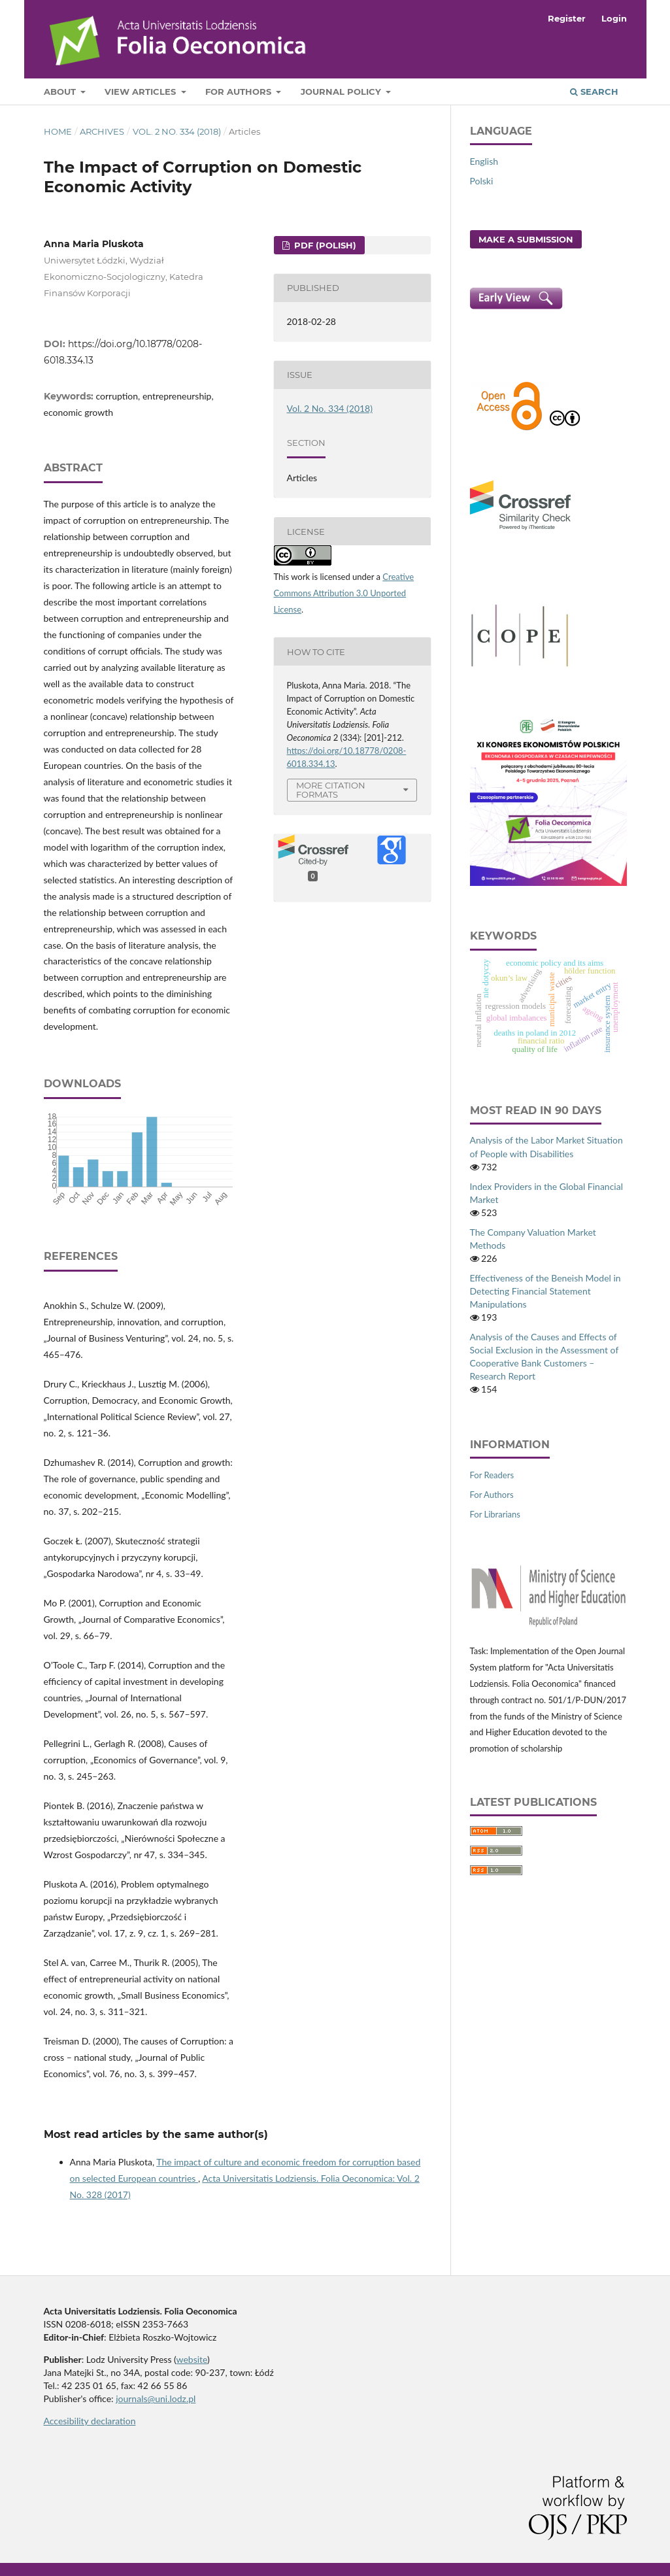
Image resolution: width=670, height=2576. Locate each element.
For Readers (492, 1475)
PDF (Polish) (324, 245)
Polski (482, 180)
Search (594, 91)
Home (58, 131)
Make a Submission (525, 239)
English (484, 161)
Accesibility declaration (90, 2420)
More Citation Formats (330, 790)
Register (567, 18)
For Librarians (495, 1514)
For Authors (239, 91)
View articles (141, 91)
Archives (102, 131)
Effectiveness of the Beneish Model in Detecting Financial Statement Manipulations (545, 1291)
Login (614, 18)
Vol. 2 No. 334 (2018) (177, 131)
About (61, 91)
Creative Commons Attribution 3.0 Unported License (344, 593)
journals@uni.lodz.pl (155, 2398)
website (192, 2359)
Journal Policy (342, 91)
